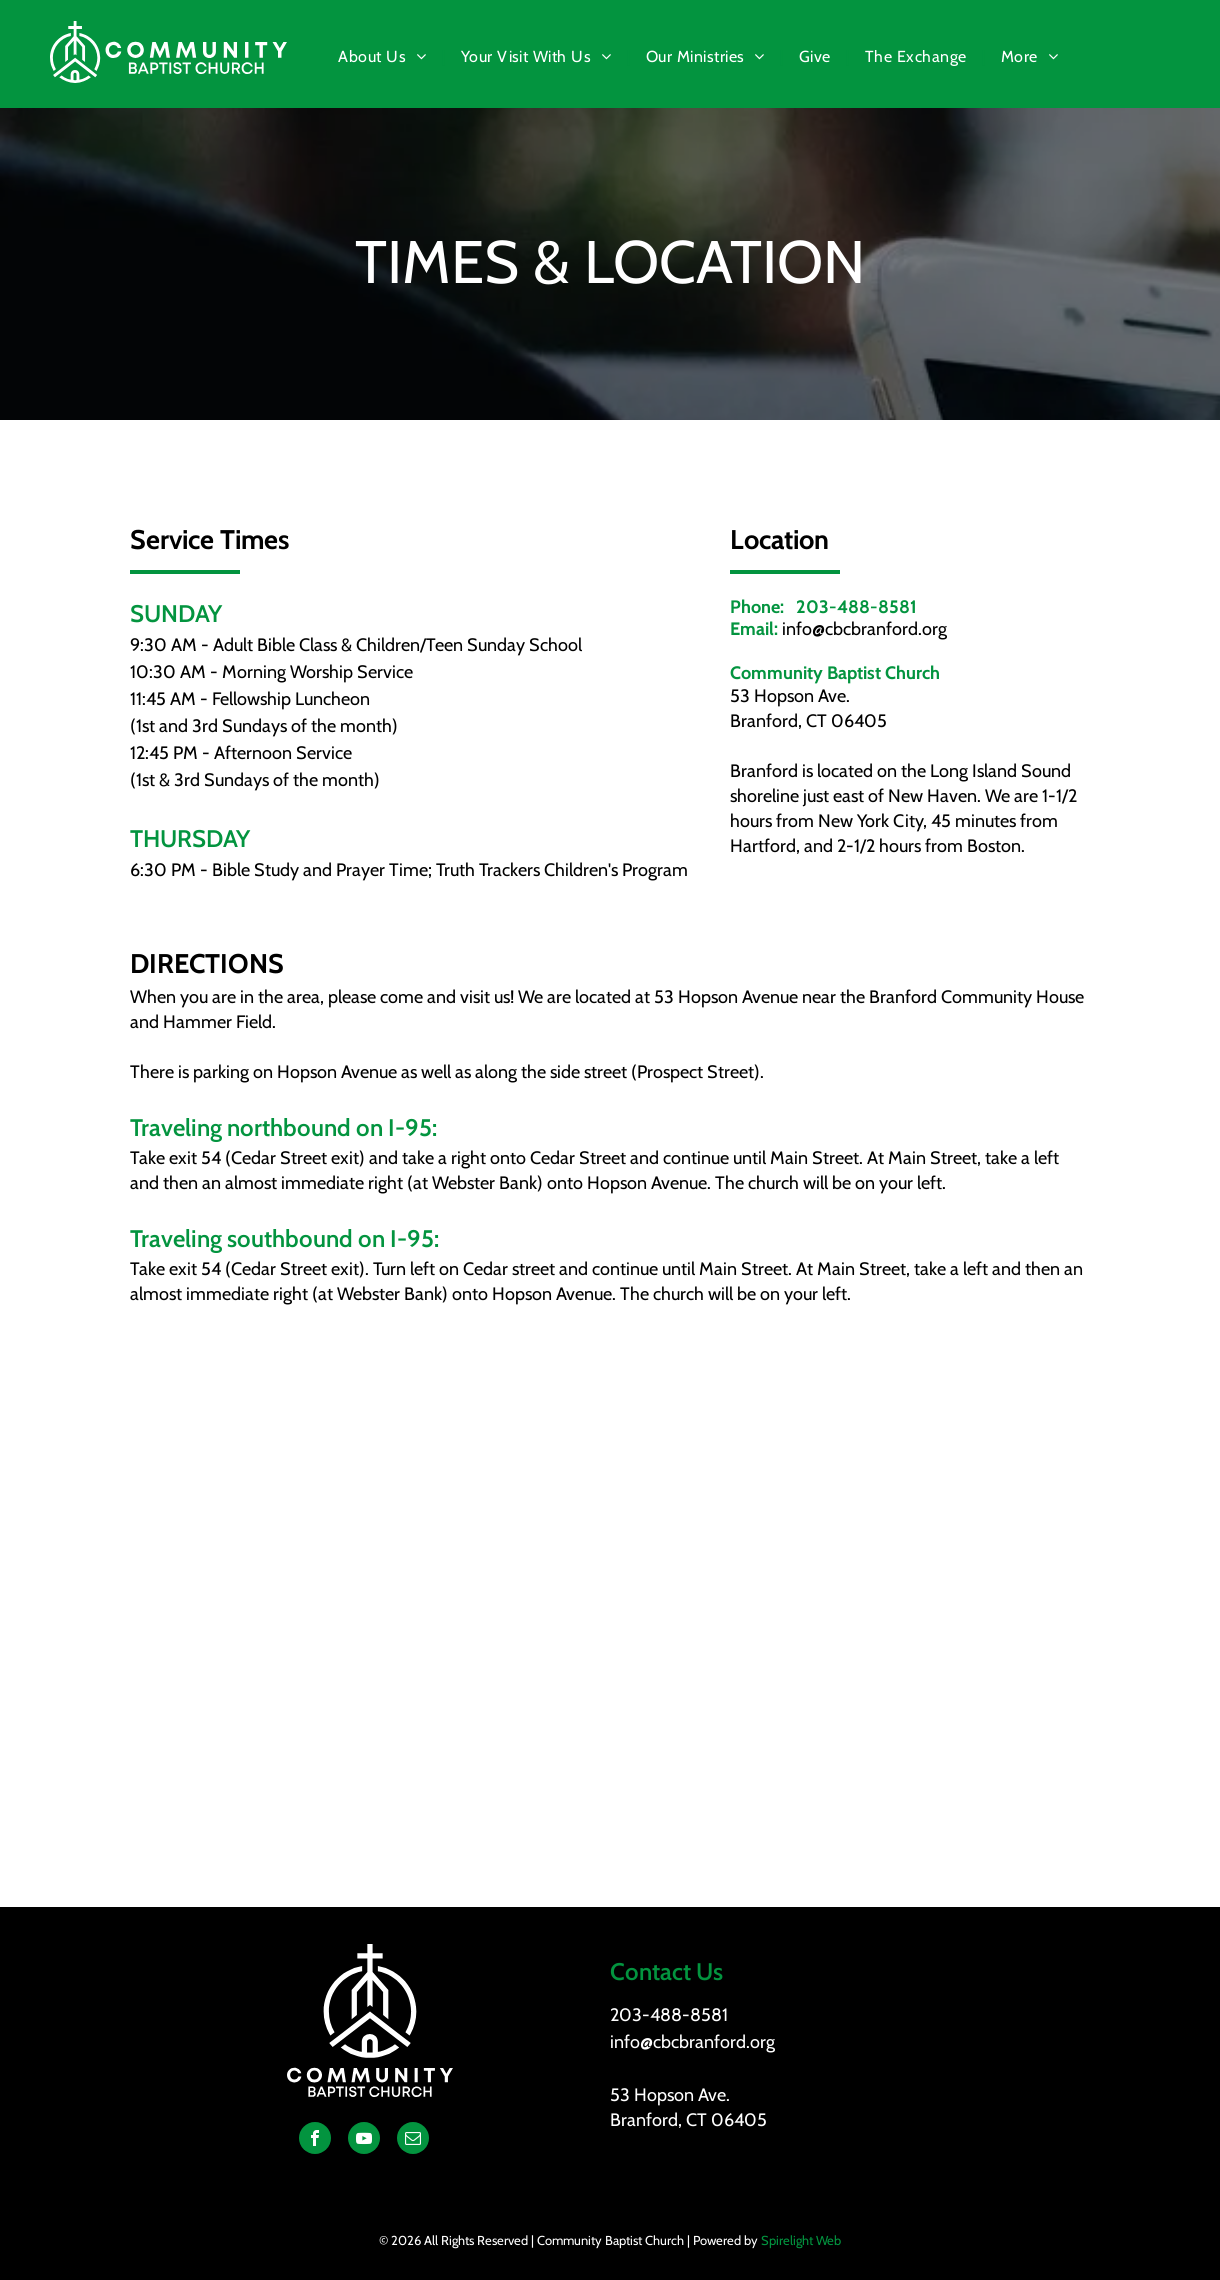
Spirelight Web (801, 2240)
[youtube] (364, 2140)
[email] (413, 2140)
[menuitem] (384, 57)
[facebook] (315, 2140)
